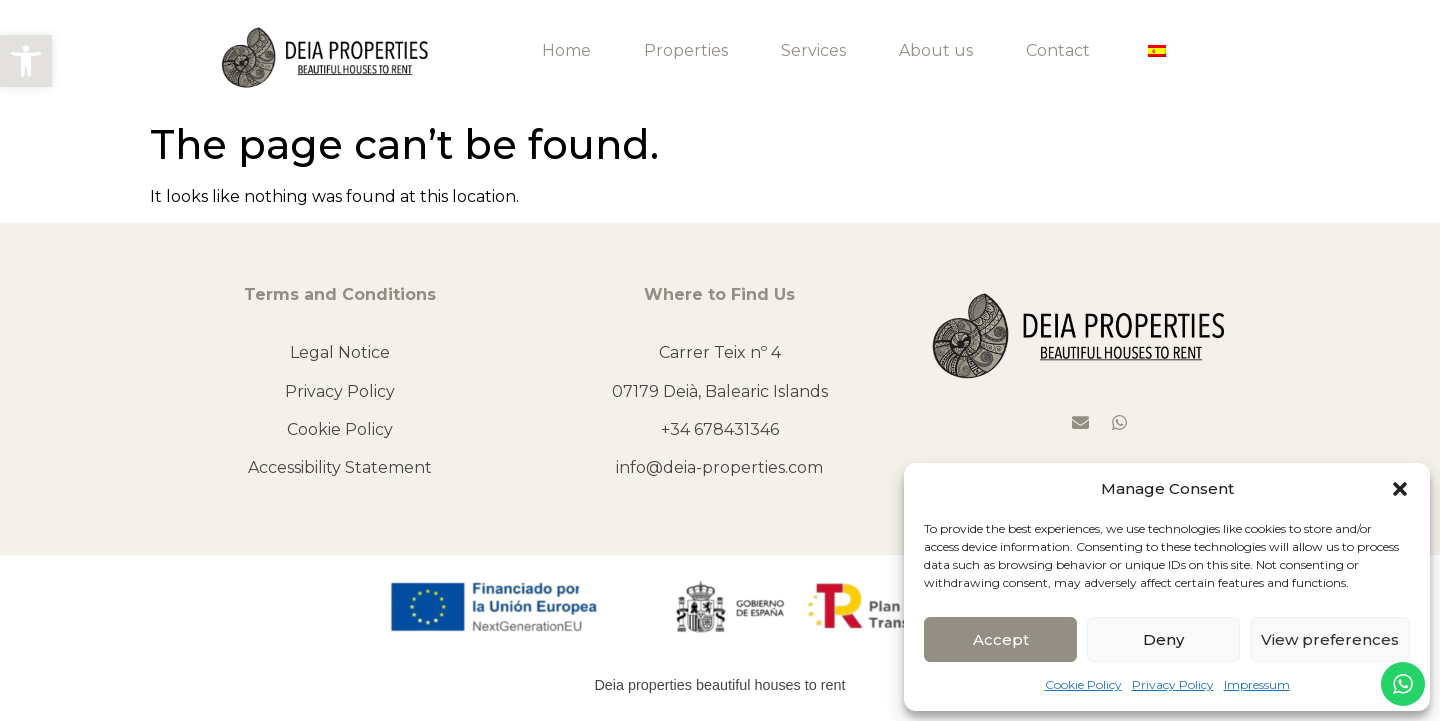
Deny (1163, 639)
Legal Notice (340, 352)
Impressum (1257, 684)
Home (566, 50)
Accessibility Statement (340, 467)
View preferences (1330, 639)
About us (936, 50)
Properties (686, 50)
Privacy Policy (1173, 684)
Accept (1001, 639)
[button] (26, 61)
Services (813, 50)
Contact (1058, 50)
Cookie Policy (1083, 684)
